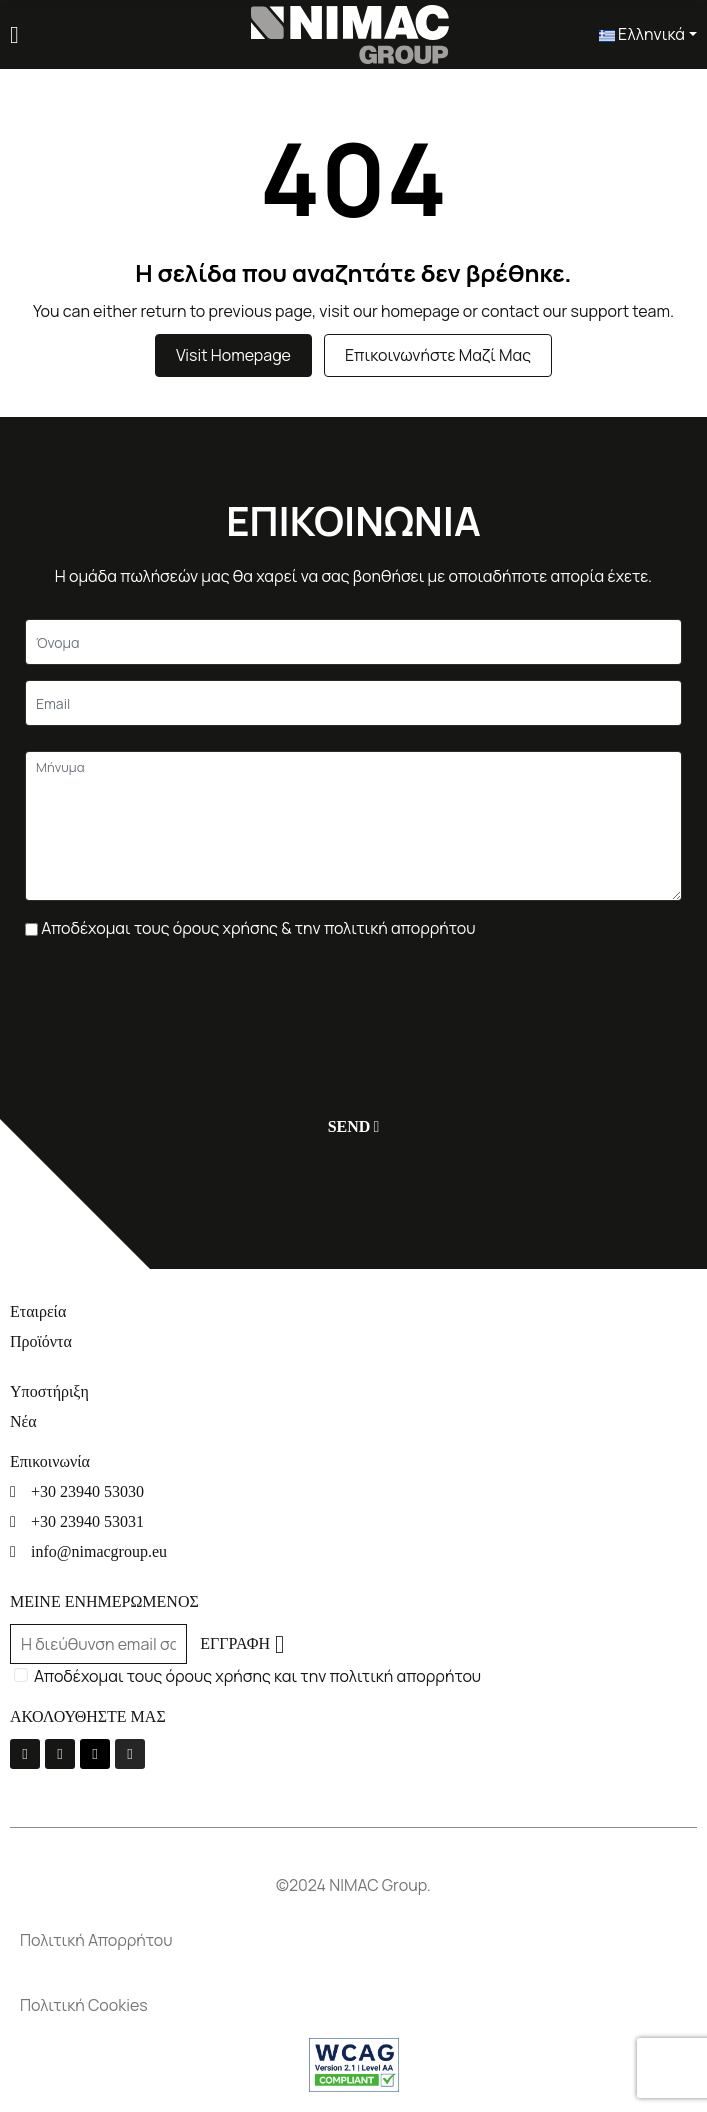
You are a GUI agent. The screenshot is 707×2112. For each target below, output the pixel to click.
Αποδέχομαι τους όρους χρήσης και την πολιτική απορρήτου (257, 1676)
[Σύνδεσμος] (350, 33)
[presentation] (177, 1010)
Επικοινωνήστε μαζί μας (438, 355)
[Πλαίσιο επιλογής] (31, 929)
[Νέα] (353, 1421)
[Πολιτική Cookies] (353, 2005)
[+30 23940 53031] (353, 1521)
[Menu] (14, 35)
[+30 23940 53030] (353, 1491)
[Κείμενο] (353, 642)
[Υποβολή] (349, 1126)
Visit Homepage (233, 355)
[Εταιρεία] (353, 1311)
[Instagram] (130, 1754)
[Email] (353, 703)
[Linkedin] (95, 1754)
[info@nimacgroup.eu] (353, 1551)
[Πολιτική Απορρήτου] (353, 1940)
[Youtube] (60, 1754)
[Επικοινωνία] (353, 1461)
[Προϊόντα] (353, 1341)
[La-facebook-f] (25, 1754)
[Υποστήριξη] (353, 1391)
